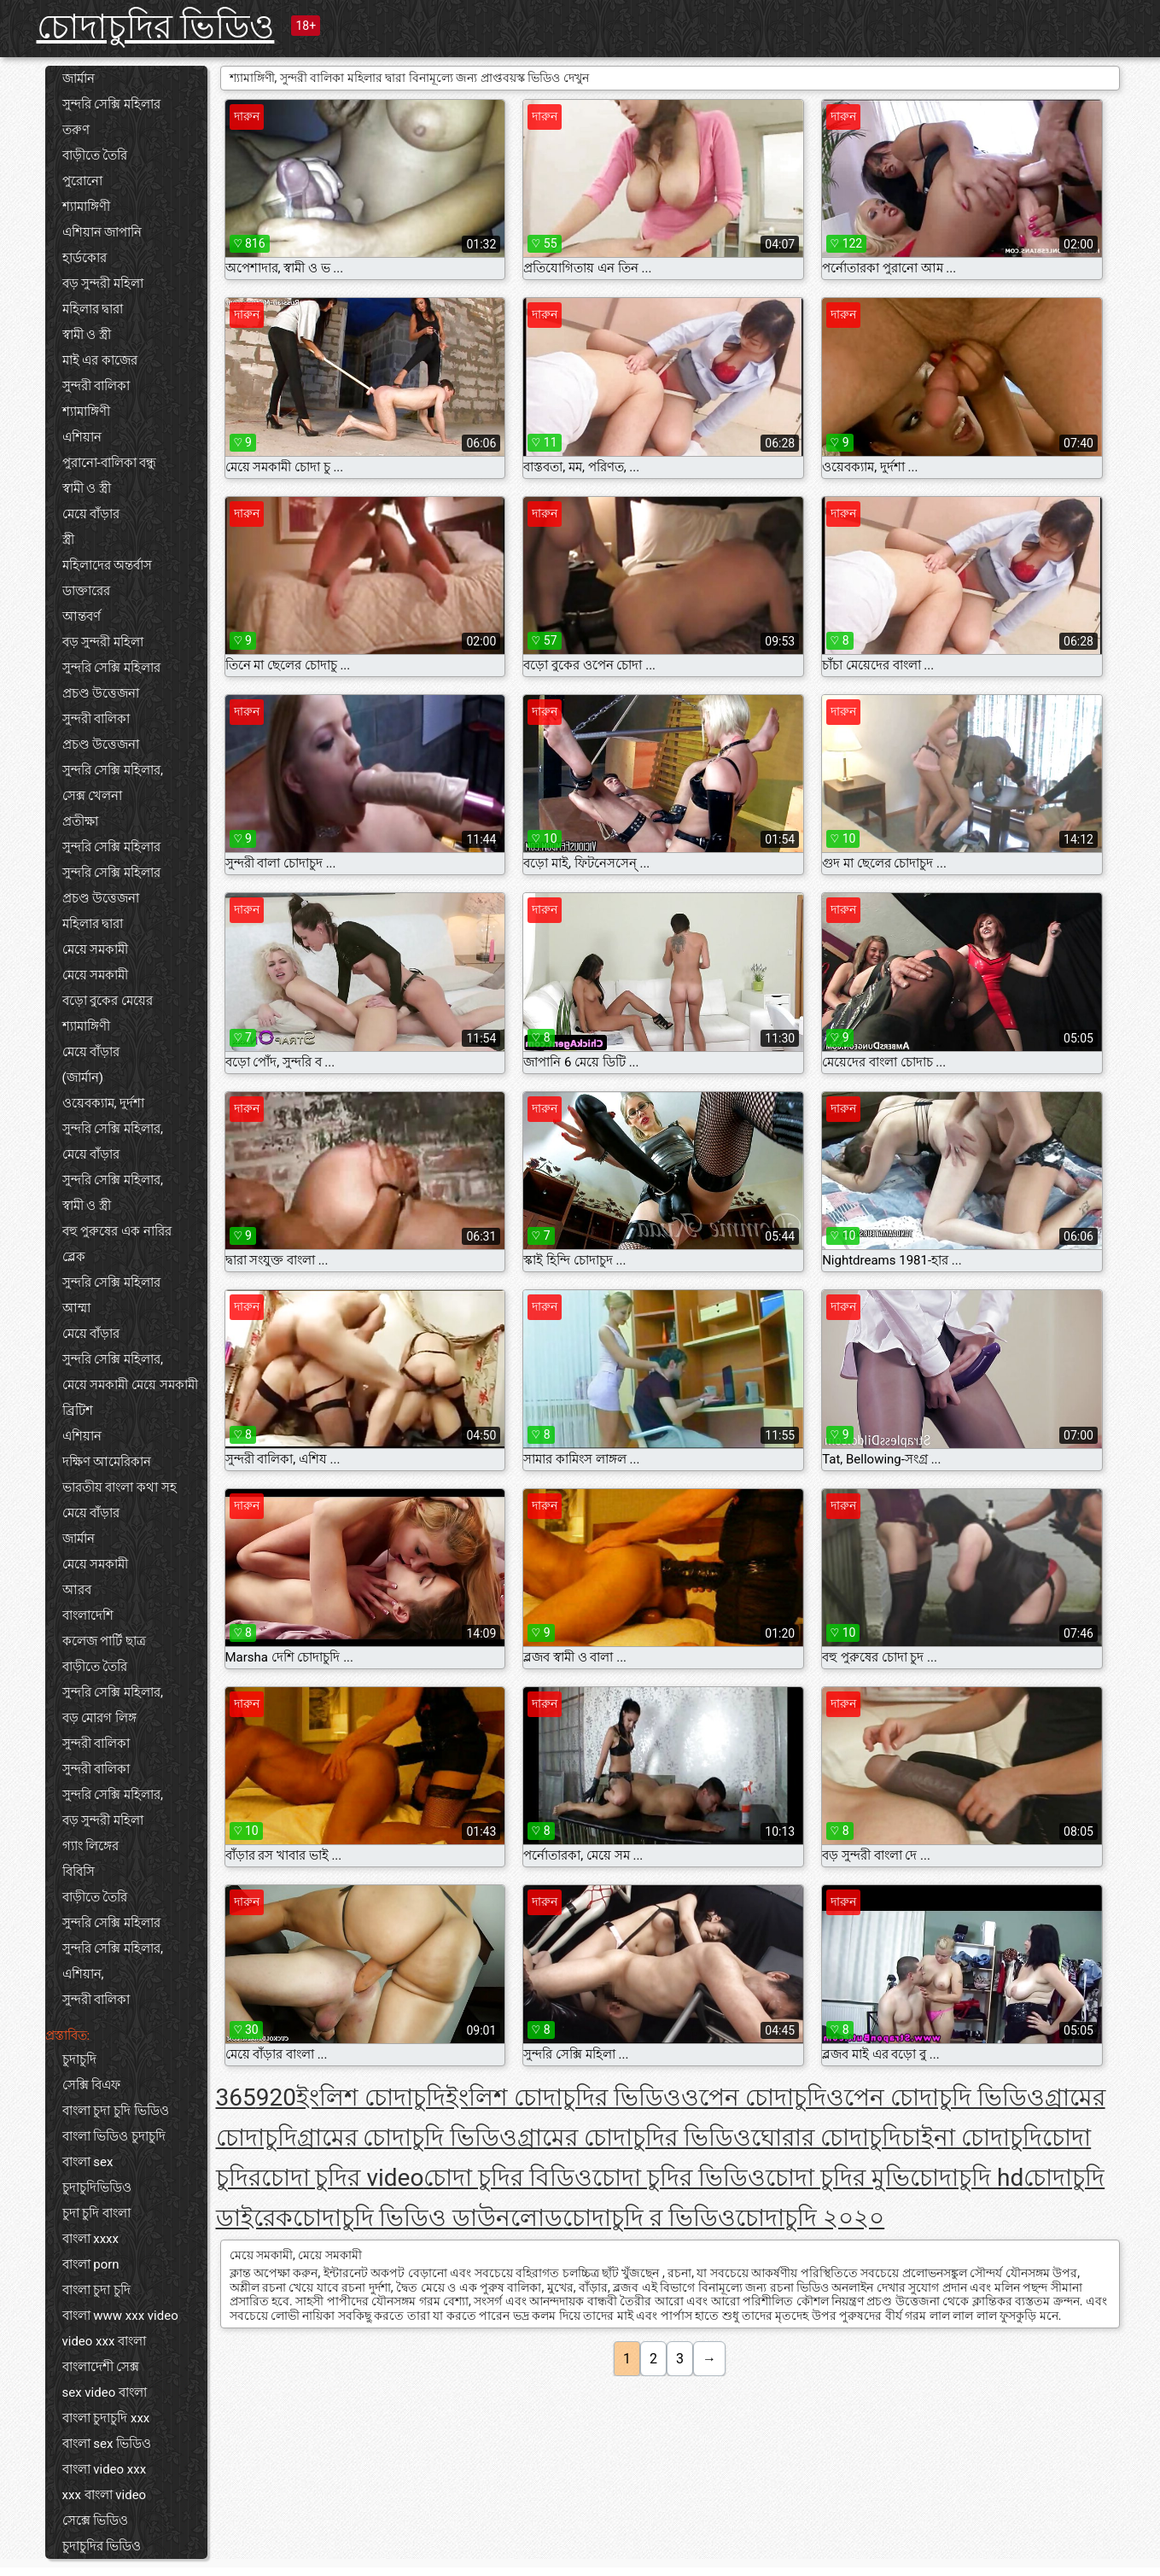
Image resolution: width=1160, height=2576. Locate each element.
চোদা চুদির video (342, 2178)
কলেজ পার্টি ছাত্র (104, 1641)
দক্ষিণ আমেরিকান (107, 1461)
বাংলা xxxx (90, 2238)
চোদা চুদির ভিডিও (679, 2178)
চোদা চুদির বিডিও (507, 2178)
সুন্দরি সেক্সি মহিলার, (112, 770)
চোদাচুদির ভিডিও (156, 27)
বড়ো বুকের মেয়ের (107, 1000)
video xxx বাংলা (104, 2341)
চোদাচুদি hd (966, 2178)
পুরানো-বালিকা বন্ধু (109, 462)
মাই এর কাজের (99, 360)
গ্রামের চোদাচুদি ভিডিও (407, 2137)
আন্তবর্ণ (81, 616)
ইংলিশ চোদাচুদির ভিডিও (563, 2097)
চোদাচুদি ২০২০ (810, 2218)
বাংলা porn (90, 2264)
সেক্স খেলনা (92, 795)
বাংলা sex (88, 2162)
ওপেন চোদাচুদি (753, 2097)
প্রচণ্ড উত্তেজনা (101, 693)
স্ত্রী (68, 539)
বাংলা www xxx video (120, 2315)
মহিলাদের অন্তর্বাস (107, 565)
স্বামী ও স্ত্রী (86, 334)
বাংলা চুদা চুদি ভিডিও (115, 2110)
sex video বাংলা (104, 2392)
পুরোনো (82, 181)
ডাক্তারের (86, 591)
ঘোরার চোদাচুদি (826, 2137)
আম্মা (76, 1308)
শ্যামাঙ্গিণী (86, 206)
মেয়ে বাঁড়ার (91, 514)
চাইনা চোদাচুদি (971, 2137)
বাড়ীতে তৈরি (95, 155)
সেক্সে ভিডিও (95, 2520)
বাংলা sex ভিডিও (107, 2443)
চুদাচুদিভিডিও (96, 2187)
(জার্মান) (82, 1077)
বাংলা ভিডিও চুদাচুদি (114, 2136)
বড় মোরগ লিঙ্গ (99, 1718)
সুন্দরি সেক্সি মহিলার (111, 104)
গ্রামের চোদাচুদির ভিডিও (634, 2137)
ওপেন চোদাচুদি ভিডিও (935, 2097)
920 (276, 2097)
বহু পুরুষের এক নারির (117, 1231)
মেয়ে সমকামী (95, 949)
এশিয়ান (82, 437)
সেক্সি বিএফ (91, 2085)
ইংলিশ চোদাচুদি (371, 2097)
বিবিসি (78, 1871)
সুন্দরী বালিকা (96, 386)
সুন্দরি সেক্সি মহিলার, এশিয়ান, (112, 1961)
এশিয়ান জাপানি (102, 232)
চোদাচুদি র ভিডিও (649, 2218)
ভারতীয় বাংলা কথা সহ (119, 1487)
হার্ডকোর (84, 258)
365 (236, 2097)
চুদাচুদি (79, 2059)
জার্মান (78, 78)
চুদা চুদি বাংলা (96, 2213)
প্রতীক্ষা (80, 821)
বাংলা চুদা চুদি (96, 2290)
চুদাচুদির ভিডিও (102, 2546)
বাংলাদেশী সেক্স (101, 2366)
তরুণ (76, 129)
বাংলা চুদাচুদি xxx (106, 2418)
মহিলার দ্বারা (93, 309)
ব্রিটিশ (77, 1410)
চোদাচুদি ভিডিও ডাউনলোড (428, 2218)
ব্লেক (73, 1257)
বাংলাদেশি (88, 1615)
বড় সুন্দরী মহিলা (102, 283)
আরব (76, 1590)
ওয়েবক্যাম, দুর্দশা (103, 1103)
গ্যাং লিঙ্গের (90, 1846)
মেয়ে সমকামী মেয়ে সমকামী (130, 1385)
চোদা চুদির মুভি (838, 2178)
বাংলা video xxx (104, 2469)
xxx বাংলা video (104, 2495)
